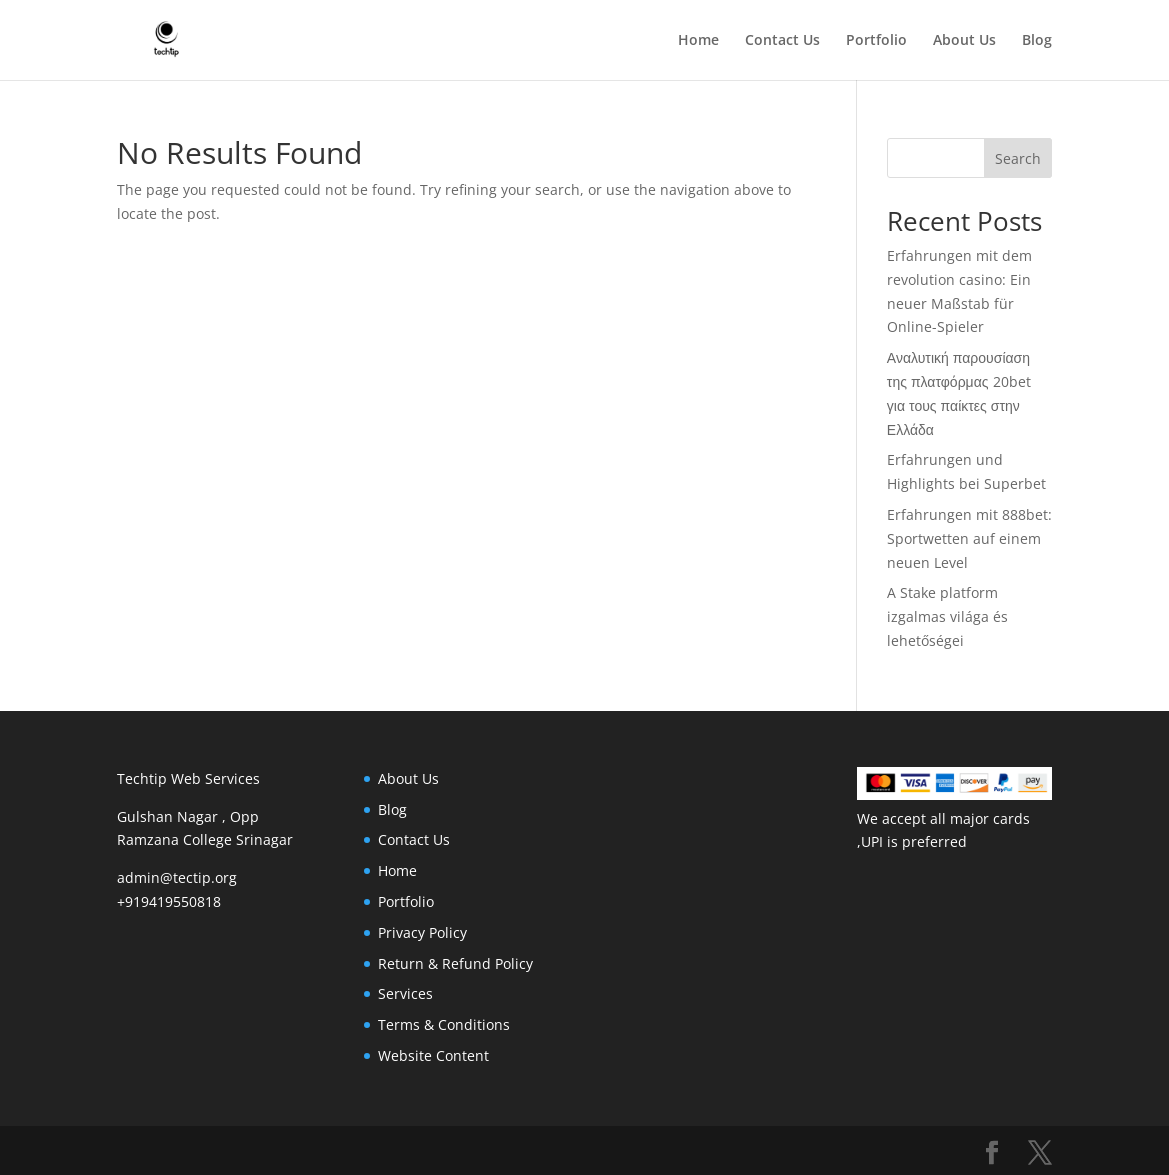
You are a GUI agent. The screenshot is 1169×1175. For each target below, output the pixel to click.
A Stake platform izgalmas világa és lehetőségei (947, 616)
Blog (1037, 41)
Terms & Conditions (444, 1024)
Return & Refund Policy (455, 963)
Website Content (433, 1055)
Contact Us (782, 41)
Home (698, 41)
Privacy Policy (422, 932)
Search (1018, 158)
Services (405, 993)
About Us (964, 41)
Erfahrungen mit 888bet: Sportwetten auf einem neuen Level (969, 538)
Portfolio (876, 41)
